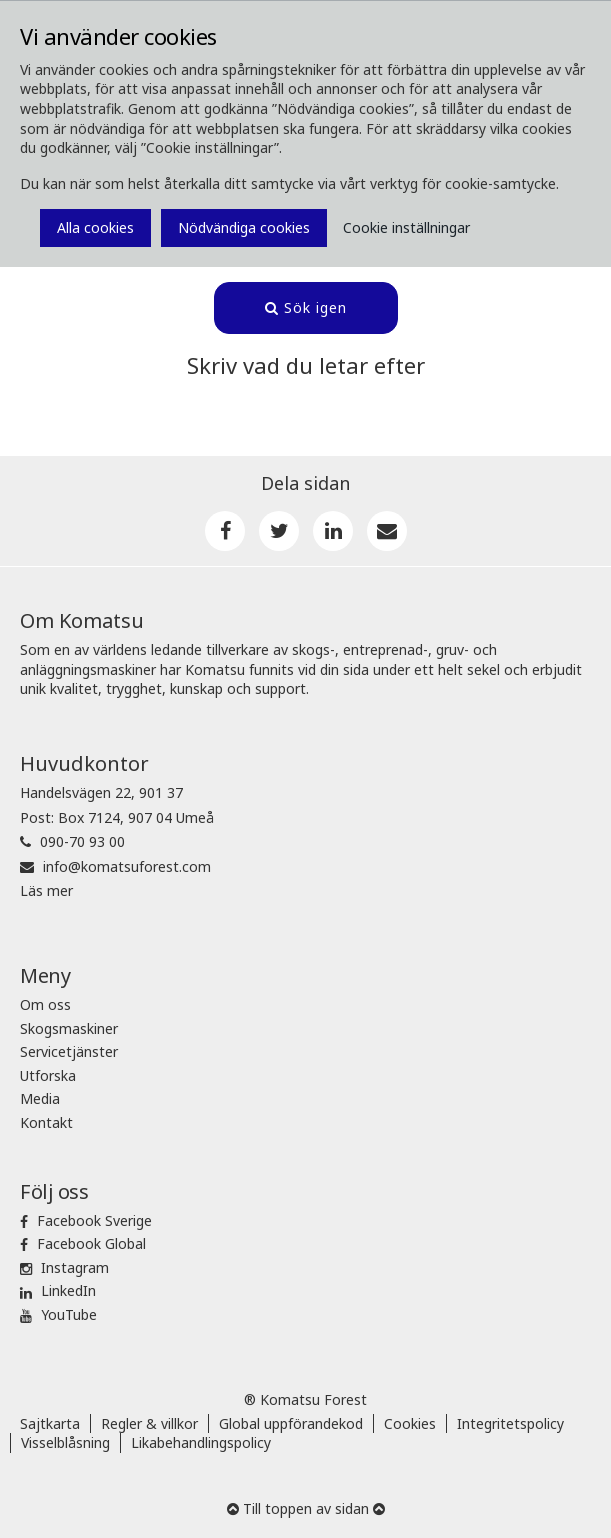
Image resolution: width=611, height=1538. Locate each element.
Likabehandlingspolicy (201, 1442)
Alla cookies (95, 227)
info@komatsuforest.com (127, 866)
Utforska (48, 1075)
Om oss (45, 1004)
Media (40, 1098)
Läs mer (46, 890)
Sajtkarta (50, 1423)
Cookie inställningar (406, 227)
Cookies (410, 1423)
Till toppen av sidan (306, 1508)
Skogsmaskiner (69, 1028)
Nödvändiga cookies (244, 227)
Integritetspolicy (510, 1423)
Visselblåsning (65, 1442)
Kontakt (46, 1122)
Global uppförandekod (291, 1423)
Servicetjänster (69, 1051)
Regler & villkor (149, 1423)
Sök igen (306, 307)
